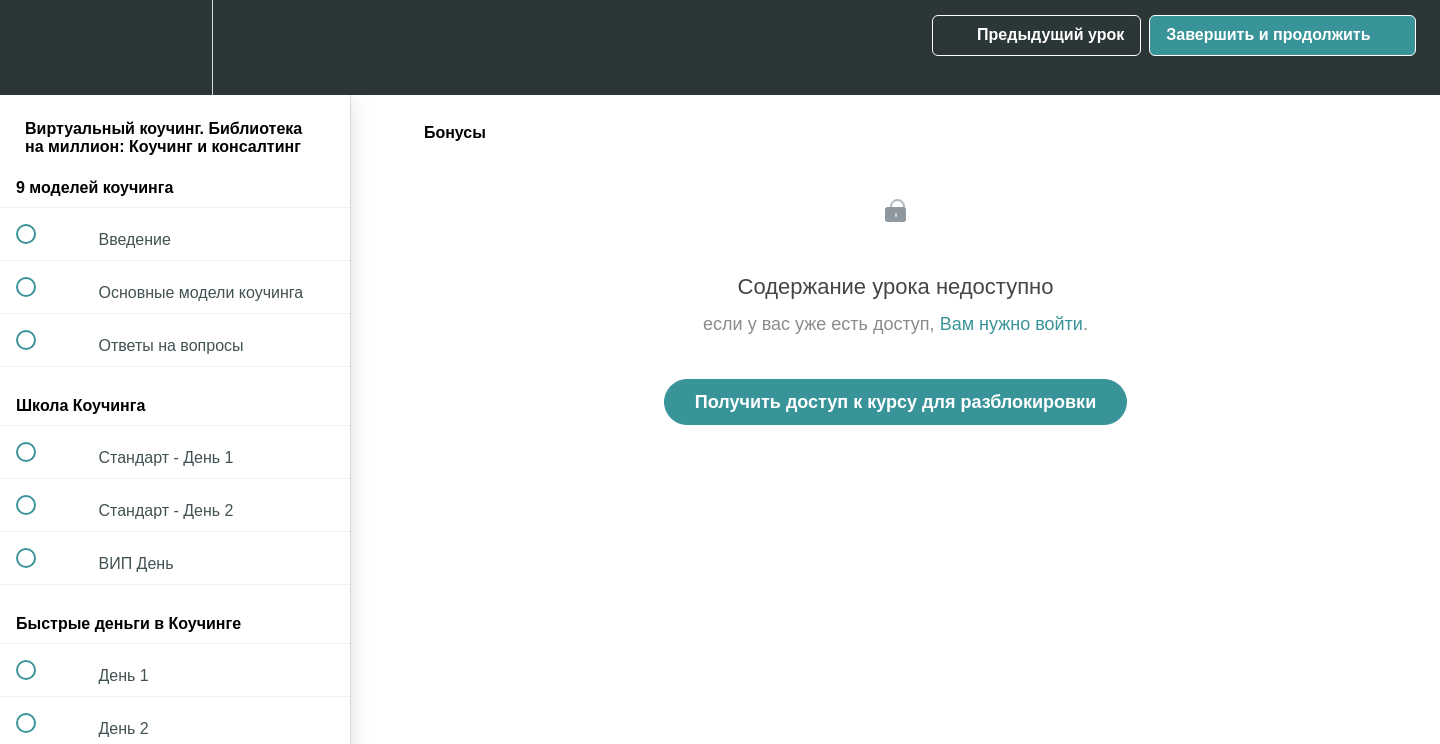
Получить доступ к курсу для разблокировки (895, 402)
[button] (37, 47)
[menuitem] (175, 47)
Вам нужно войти (1011, 324)
